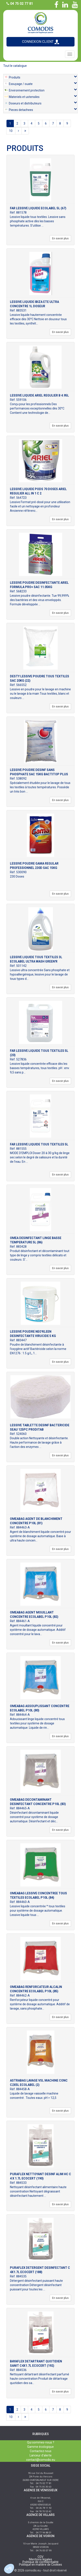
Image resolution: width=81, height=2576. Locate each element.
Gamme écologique (40, 2446)
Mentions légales (40, 2559)
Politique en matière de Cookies (40, 2564)
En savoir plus (60, 238)
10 (11, 2417)
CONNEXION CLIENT (40, 42)
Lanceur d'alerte (41, 2455)
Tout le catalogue (15, 65)
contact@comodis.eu (40, 2459)
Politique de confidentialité (40, 2562)
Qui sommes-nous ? (40, 2442)
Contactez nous (40, 2451)
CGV (40, 2556)
